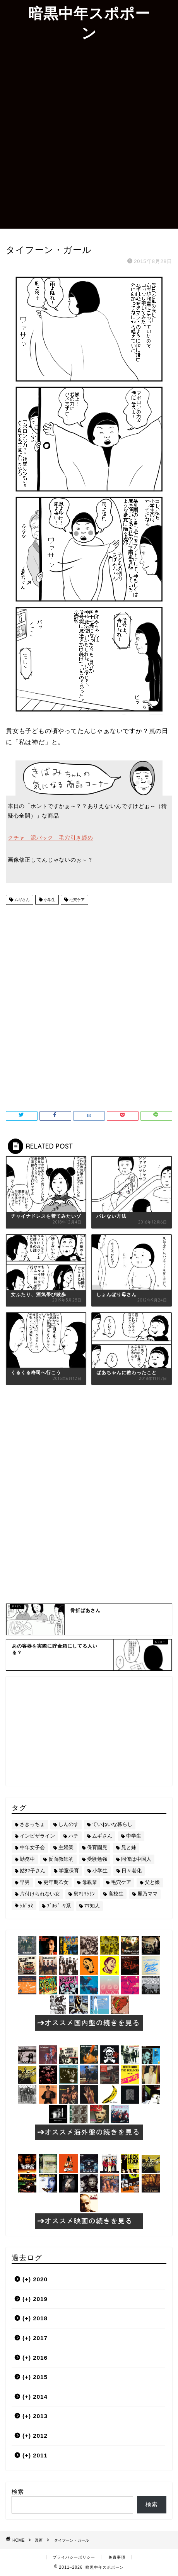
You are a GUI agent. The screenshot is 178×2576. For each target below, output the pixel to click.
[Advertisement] (89, 136)
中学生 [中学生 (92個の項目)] (133, 1836)
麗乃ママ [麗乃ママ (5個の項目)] (147, 1894)
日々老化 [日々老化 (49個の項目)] (132, 1870)
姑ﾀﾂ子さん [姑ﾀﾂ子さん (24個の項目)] (32, 1870)
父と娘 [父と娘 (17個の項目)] (152, 1882)
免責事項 (116, 2557)
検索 (18, 2491)
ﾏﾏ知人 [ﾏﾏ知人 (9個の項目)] (92, 1906)
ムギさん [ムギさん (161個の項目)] (102, 1836)
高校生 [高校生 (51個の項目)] (115, 1894)
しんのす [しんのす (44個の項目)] (68, 1824)
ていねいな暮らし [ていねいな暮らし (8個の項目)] (112, 1824)
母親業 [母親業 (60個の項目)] (89, 1882)
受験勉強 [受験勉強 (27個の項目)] (97, 1859)
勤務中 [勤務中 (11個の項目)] (27, 1859)
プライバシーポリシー (74, 2557)
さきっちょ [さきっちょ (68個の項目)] (32, 1824)
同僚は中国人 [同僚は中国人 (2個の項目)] (136, 1859)
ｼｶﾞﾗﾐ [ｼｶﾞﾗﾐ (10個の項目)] (26, 1906)
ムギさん (21, 900)
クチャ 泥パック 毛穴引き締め (50, 838)
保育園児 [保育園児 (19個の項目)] (97, 1847)
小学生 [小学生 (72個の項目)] (100, 1870)
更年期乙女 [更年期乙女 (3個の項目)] (55, 1882)
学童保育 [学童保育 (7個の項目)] (69, 1870)
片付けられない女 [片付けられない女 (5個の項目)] (40, 1894)
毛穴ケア (76, 900)
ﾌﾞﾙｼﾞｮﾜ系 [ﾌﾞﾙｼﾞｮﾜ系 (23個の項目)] (59, 1906)
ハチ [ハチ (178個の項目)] (73, 1836)
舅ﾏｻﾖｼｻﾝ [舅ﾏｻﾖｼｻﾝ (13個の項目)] (84, 1894)
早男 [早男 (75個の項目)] (25, 1882)
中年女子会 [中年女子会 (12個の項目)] (32, 1847)
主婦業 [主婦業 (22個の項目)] (66, 1847)
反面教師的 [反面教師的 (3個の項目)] (61, 1859)
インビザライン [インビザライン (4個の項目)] (37, 1836)
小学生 (49, 900)
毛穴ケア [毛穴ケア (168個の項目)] (121, 1882)
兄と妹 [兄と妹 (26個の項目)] (128, 1847)
